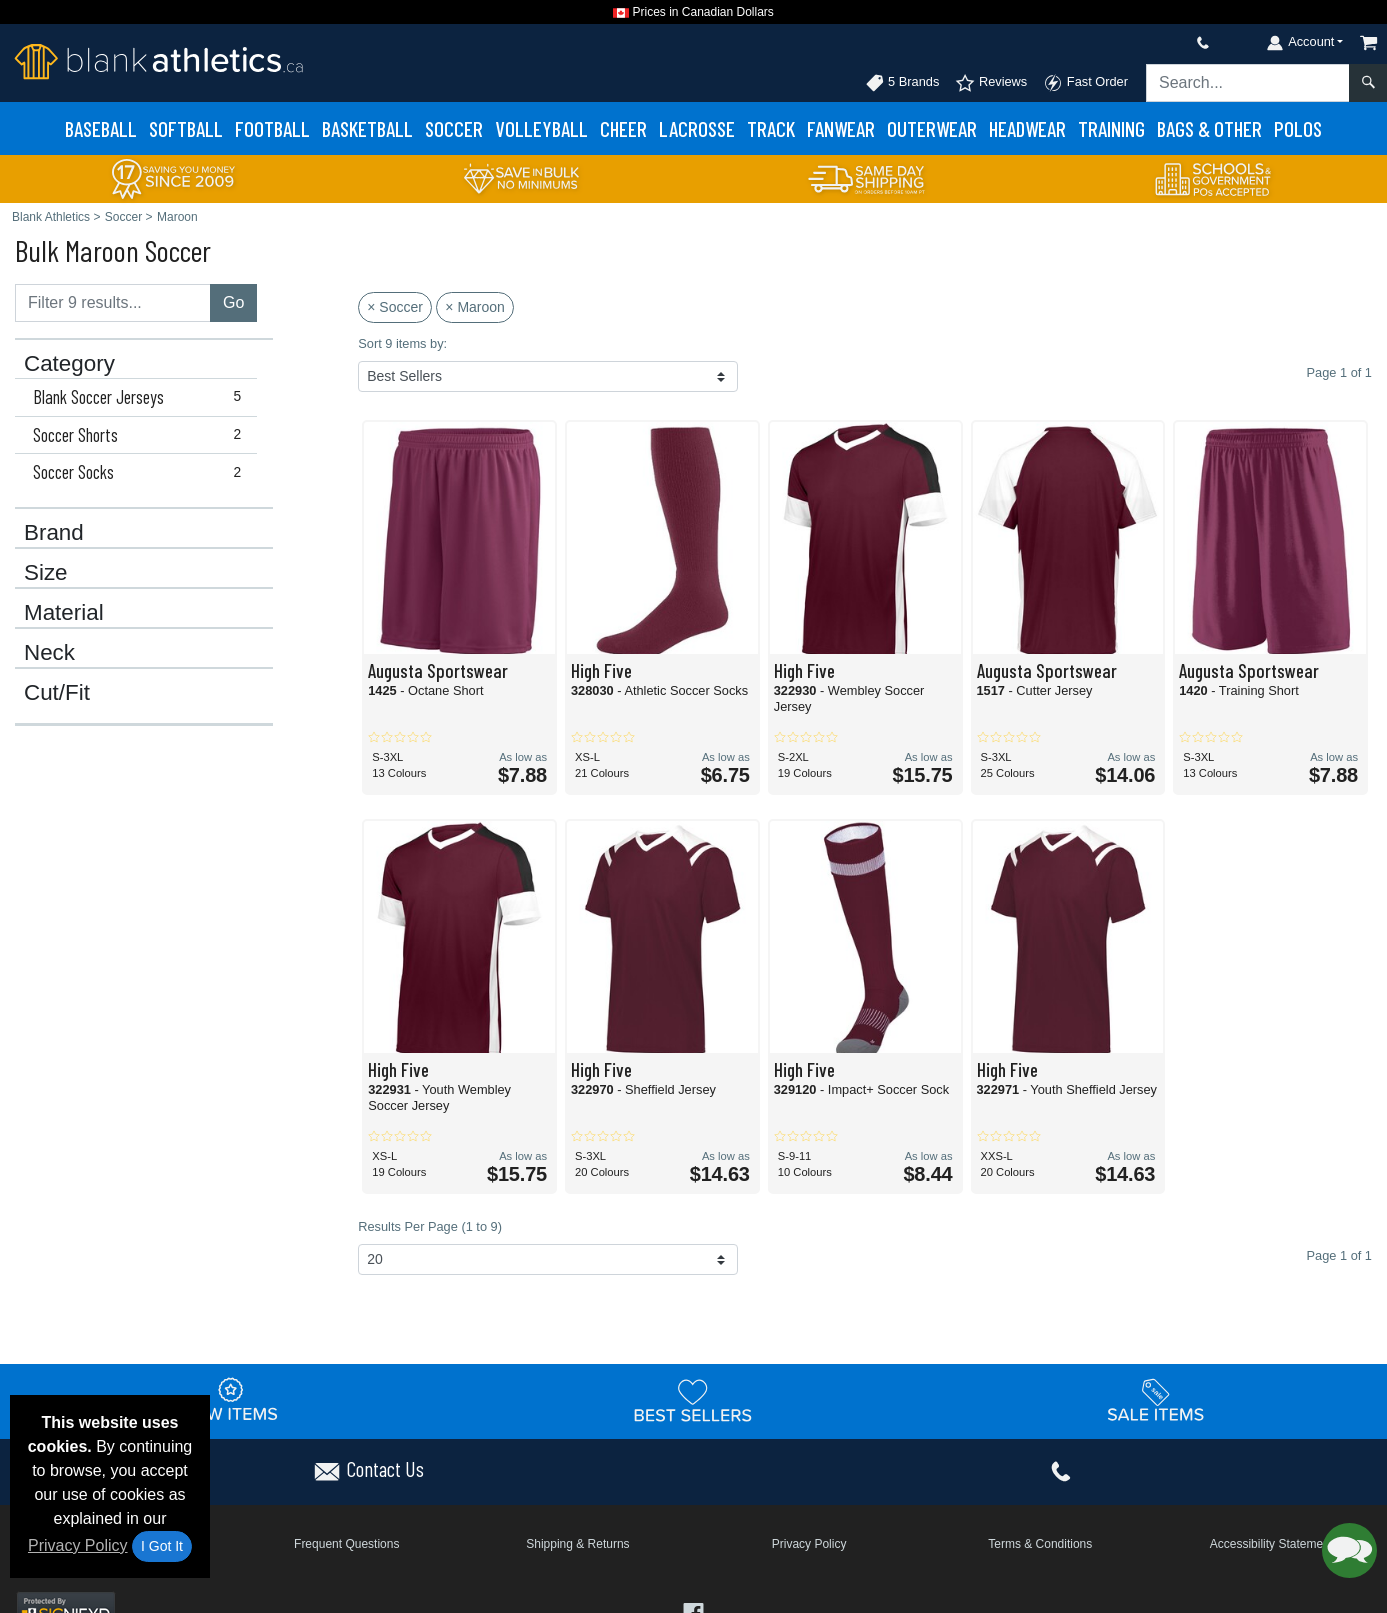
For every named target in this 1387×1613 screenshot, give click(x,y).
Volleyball (541, 128)
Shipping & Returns (577, 1544)
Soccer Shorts (141, 435)
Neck (49, 653)
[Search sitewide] (1248, 83)
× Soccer (395, 307)
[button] (1349, 1550)
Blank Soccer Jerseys (141, 397)
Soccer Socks (141, 472)
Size (46, 573)
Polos (1298, 128)
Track (771, 128)
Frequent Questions (346, 1544)
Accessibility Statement (1271, 1544)
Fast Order (1085, 83)
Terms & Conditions (1040, 1544)
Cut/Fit (57, 693)
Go (233, 302)
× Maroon (475, 307)
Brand (54, 533)
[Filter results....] (113, 303)
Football (272, 128)
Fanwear (841, 128)
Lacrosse (697, 128)
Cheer (623, 128)
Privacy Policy (78, 1545)
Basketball (367, 128)
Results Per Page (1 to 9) (430, 1226)
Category (69, 364)
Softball (186, 128)
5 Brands (902, 83)
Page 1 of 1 (1339, 1255)
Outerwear (932, 128)
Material (64, 613)
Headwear (1027, 128)
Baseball (101, 128)
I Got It (162, 1546)
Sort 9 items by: (402, 343)
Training (1111, 128)
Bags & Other (1209, 128)
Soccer (454, 128)
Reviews (991, 83)
